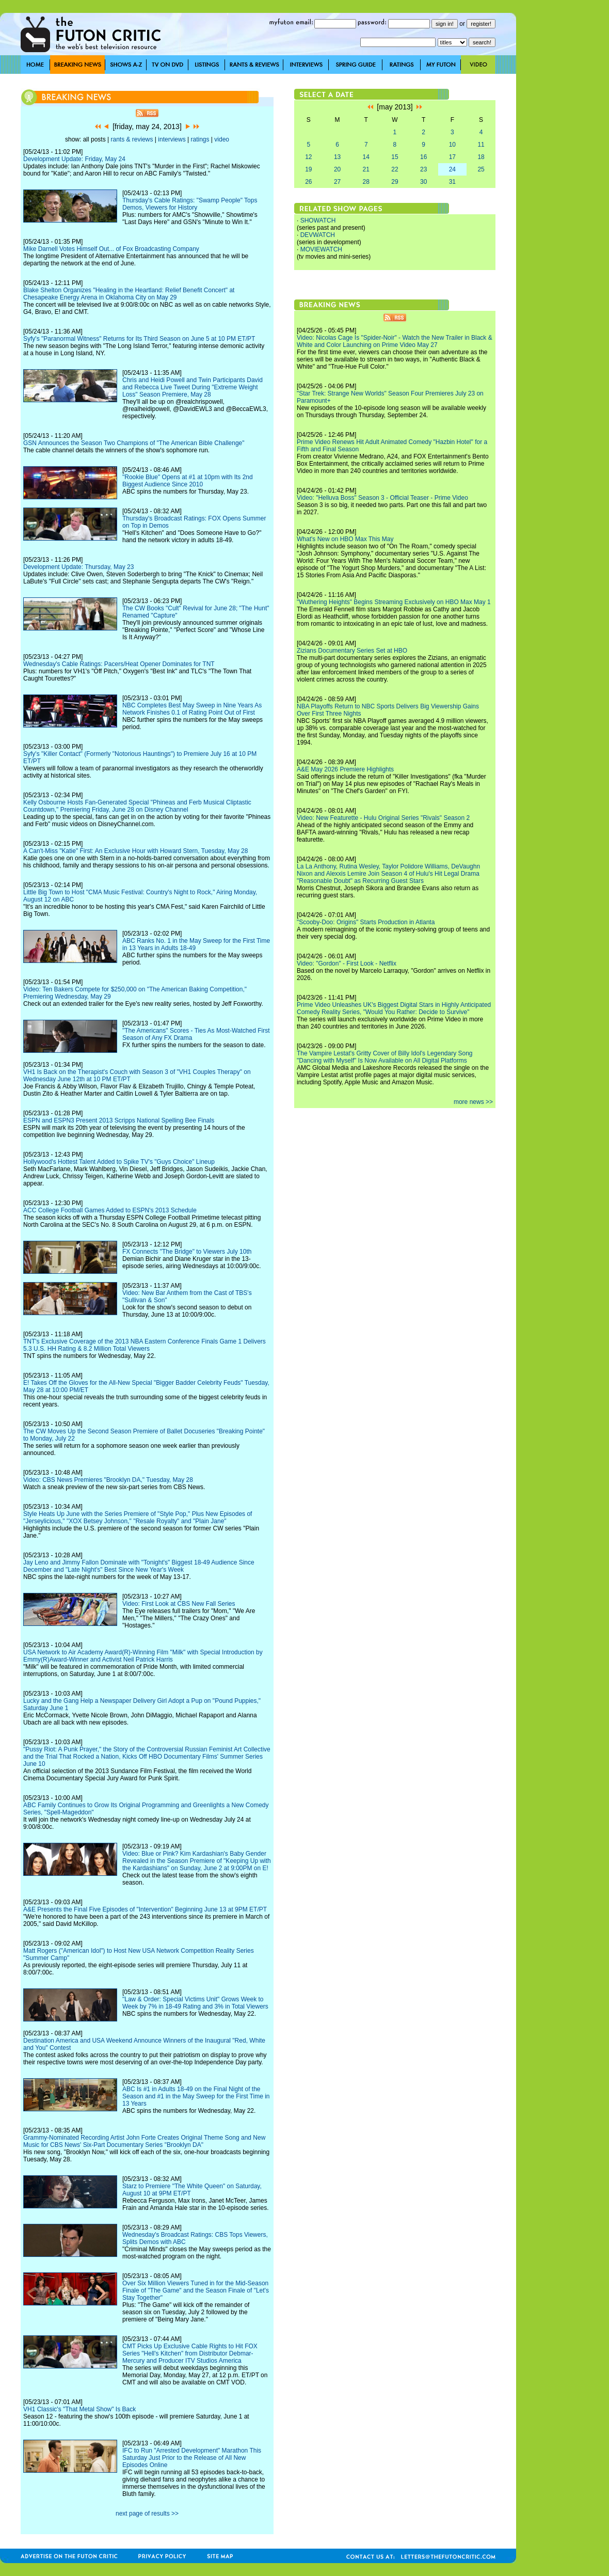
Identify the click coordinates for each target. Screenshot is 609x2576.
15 (394, 157)
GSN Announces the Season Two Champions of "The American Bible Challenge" (134, 443)
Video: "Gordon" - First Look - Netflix (346, 963)
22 (394, 169)
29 (394, 181)
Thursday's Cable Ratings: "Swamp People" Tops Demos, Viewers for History (189, 204)
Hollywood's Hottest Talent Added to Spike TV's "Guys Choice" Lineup (119, 1161)
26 (308, 181)
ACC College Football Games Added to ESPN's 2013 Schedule (110, 1210)
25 (480, 169)
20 (337, 169)
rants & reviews (132, 139)
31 (452, 181)
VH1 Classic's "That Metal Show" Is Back (79, 2409)
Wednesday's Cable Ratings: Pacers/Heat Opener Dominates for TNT (119, 664)
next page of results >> (147, 2513)
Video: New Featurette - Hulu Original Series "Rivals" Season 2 (383, 817)
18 (480, 157)
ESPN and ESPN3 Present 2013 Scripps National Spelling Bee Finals (118, 1120)
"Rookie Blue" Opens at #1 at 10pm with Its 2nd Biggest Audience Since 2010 (187, 480)
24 (452, 169)
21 (366, 169)
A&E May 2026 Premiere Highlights (345, 769)
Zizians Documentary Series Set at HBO (352, 650)
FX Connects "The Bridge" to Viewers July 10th (186, 1251)
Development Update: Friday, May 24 (74, 159)
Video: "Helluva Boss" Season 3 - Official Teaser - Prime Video (382, 497)
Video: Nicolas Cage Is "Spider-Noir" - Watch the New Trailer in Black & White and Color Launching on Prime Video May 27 (394, 341)
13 (337, 157)
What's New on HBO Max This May (345, 539)
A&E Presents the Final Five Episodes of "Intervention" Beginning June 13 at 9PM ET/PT (145, 1909)
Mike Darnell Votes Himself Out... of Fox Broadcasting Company (111, 248)
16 (423, 157)
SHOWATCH (318, 220)
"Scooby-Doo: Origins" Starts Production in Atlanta (366, 922)
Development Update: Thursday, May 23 (78, 567)
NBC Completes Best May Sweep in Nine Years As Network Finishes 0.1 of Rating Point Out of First (192, 709)
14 (366, 157)
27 (337, 181)
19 (308, 169)
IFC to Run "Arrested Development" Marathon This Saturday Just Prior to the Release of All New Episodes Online (191, 2458)
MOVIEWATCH (321, 249)
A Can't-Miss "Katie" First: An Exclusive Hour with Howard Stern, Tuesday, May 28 (135, 851)
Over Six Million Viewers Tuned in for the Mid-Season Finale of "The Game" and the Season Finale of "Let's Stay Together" (195, 2290)
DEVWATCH (317, 235)
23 (423, 169)
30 (423, 181)
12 (308, 157)
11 (480, 144)
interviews (171, 139)
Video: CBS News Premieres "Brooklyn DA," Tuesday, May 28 (108, 1479)
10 (452, 144)
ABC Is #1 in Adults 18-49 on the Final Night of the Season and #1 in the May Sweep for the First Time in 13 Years (195, 2096)
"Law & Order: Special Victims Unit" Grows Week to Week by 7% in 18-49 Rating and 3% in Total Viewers (195, 2003)
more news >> (473, 1101)
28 (366, 181)
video (221, 139)
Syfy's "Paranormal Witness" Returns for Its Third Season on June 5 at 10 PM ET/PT (139, 338)
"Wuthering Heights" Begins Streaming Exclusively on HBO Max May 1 (394, 602)
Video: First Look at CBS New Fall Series (178, 1603)
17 (452, 157)
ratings (199, 139)
